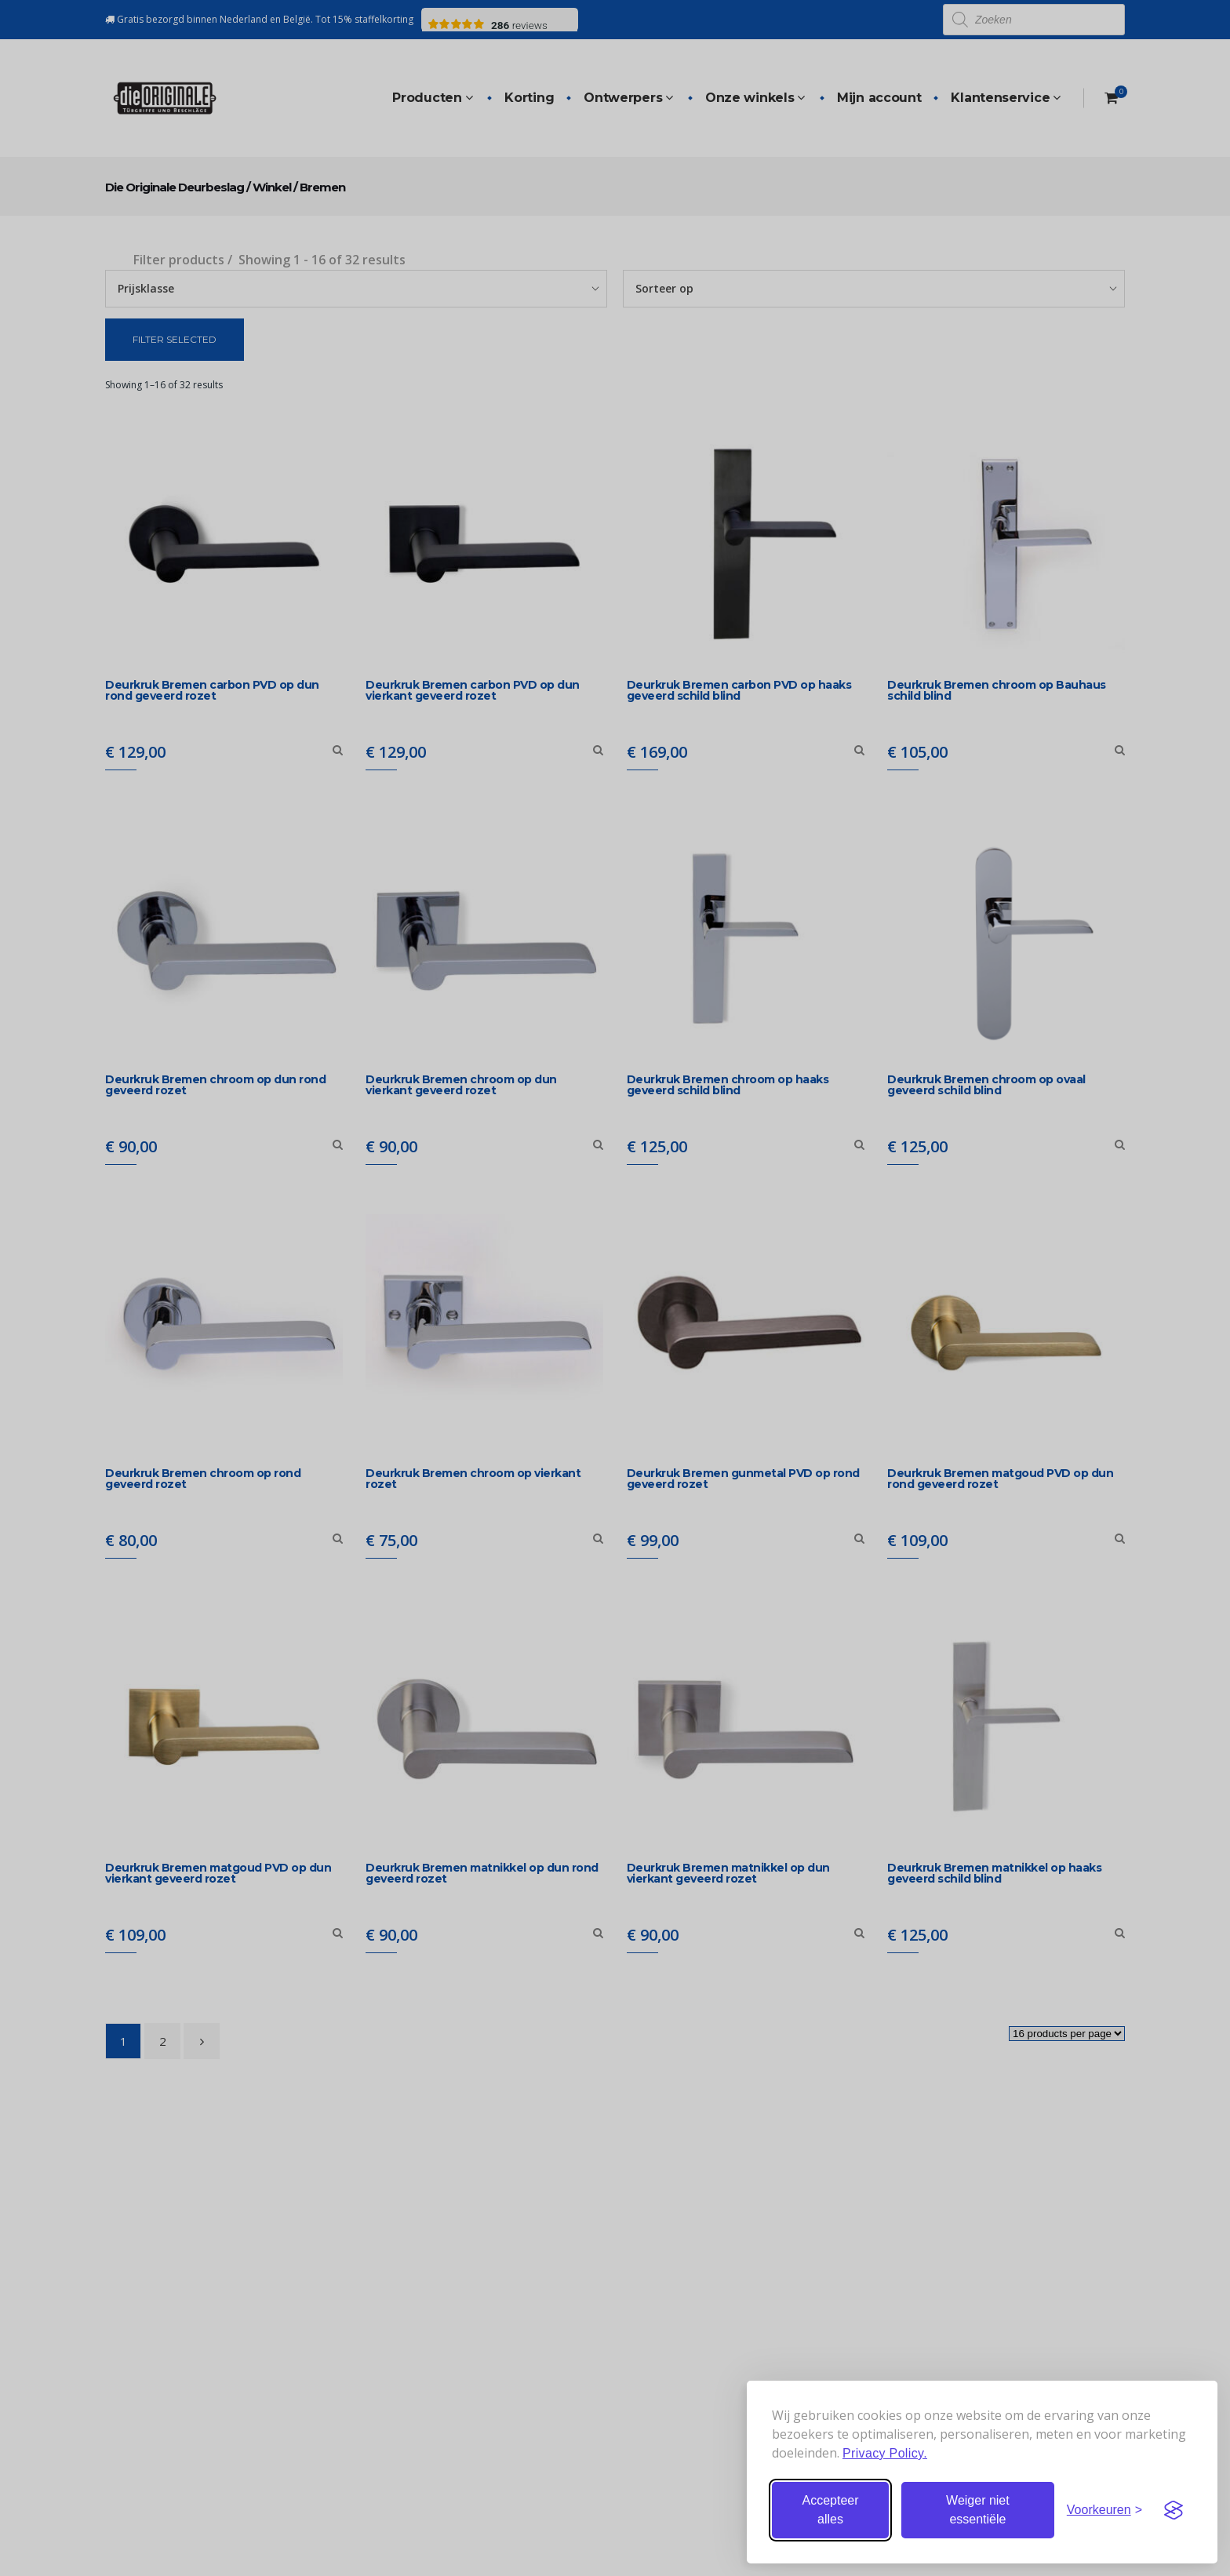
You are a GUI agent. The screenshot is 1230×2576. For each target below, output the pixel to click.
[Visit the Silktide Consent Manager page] (1173, 2510)
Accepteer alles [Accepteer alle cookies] (830, 2510)
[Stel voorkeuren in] (1104, 2510)
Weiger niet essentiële (978, 2510)
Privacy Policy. (884, 2453)
